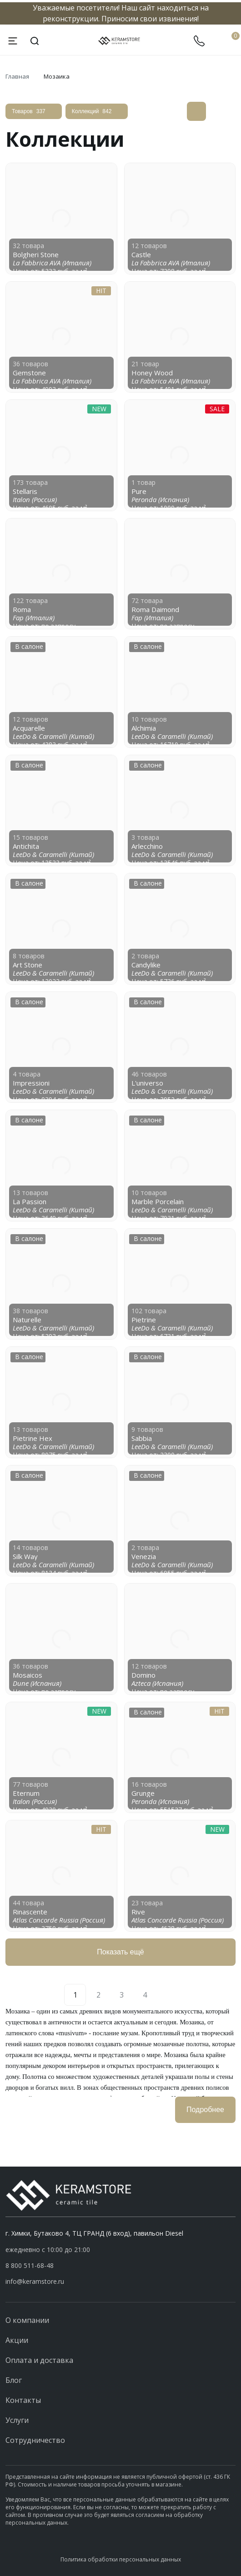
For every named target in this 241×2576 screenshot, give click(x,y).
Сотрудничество (35, 2440)
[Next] (166, 1995)
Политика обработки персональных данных (120, 2559)
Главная (17, 76)
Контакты (23, 2400)
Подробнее (205, 2109)
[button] (120, 2265)
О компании (27, 2320)
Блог (13, 2380)
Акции (16, 2340)
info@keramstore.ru (34, 2281)
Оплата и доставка (39, 2360)
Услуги (17, 2420)
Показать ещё (120, 1952)
